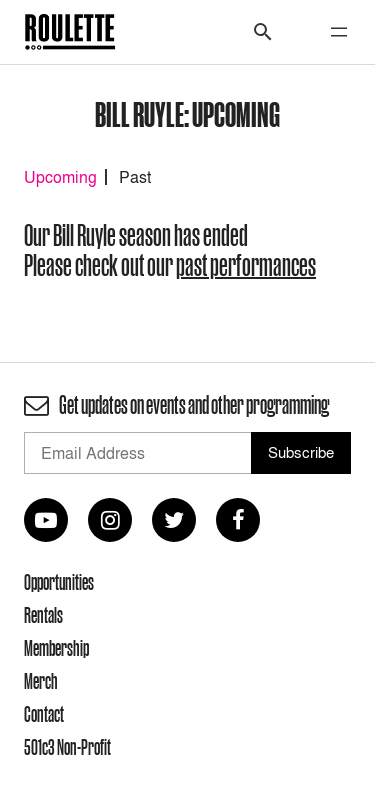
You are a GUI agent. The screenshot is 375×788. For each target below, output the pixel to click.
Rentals (43, 615)
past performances (246, 265)
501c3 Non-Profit (67, 747)
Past (135, 177)
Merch (41, 681)
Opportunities (59, 582)
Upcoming (60, 177)
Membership (56, 648)
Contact (44, 714)
